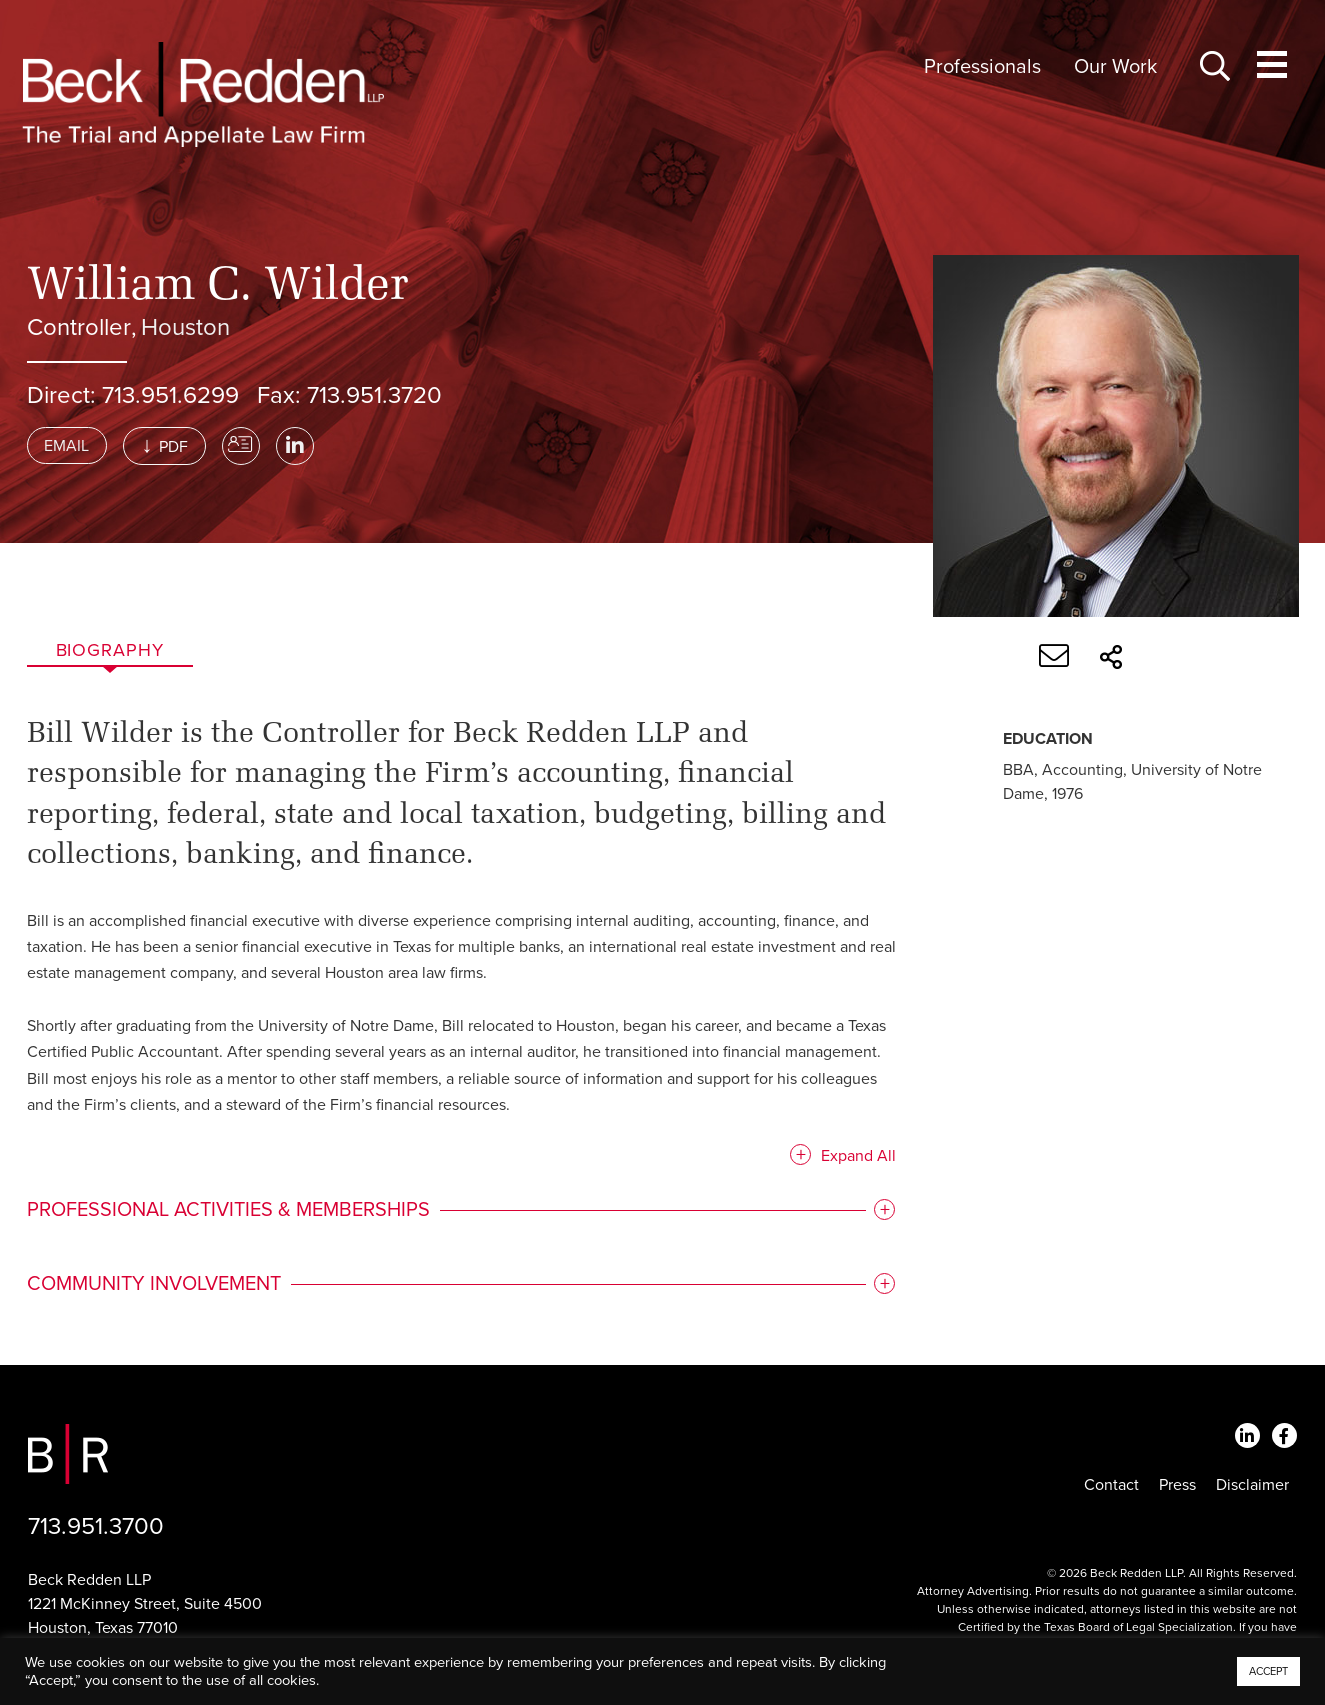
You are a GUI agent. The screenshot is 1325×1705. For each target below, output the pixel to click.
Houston (185, 327)
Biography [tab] (110, 650)
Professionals (982, 67)
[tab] (460, 1212)
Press (1177, 1485)
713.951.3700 (96, 1526)
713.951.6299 (170, 395)
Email (66, 446)
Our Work (1115, 67)
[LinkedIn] (295, 446)
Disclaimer (1252, 1485)
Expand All (854, 1158)
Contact (1111, 1485)
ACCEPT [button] (1268, 1671)
